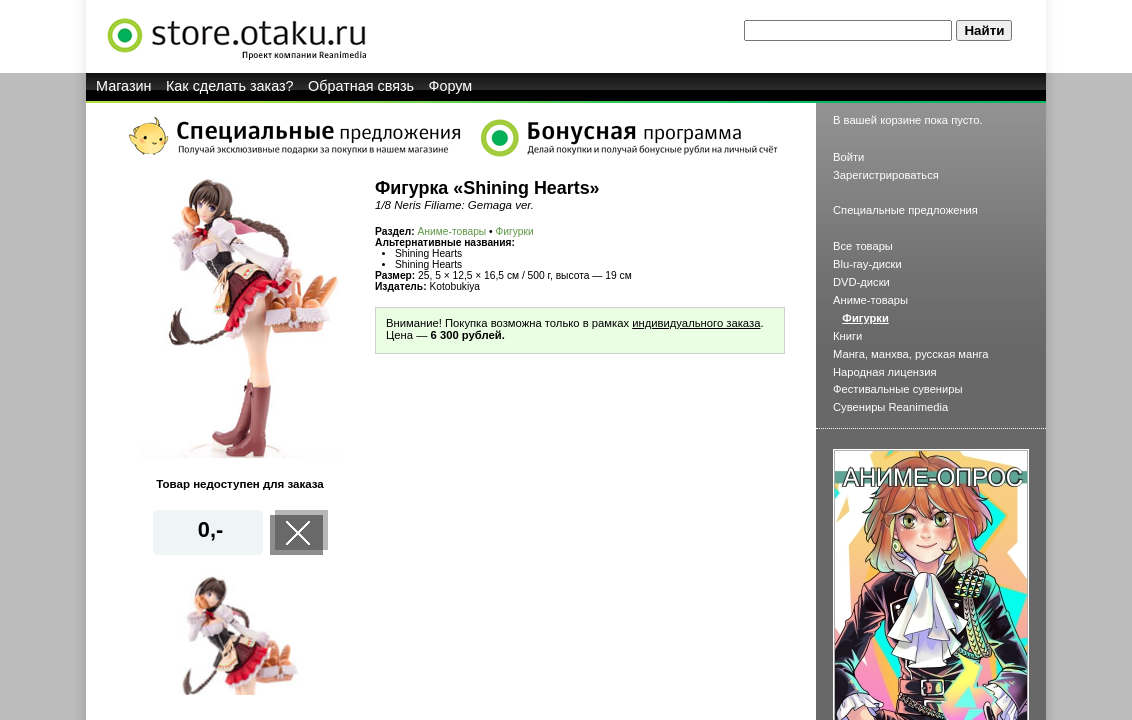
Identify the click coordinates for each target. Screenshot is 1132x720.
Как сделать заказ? (230, 86)
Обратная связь (361, 86)
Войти (848, 157)
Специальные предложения (905, 210)
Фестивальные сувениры (898, 389)
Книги (847, 336)
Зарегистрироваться (886, 175)
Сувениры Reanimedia (890, 407)
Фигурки (515, 231)
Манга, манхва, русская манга (911, 354)
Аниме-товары (452, 231)
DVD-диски (861, 282)
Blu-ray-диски (867, 264)
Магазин (124, 86)
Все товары (863, 246)
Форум (451, 86)
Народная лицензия (885, 372)
